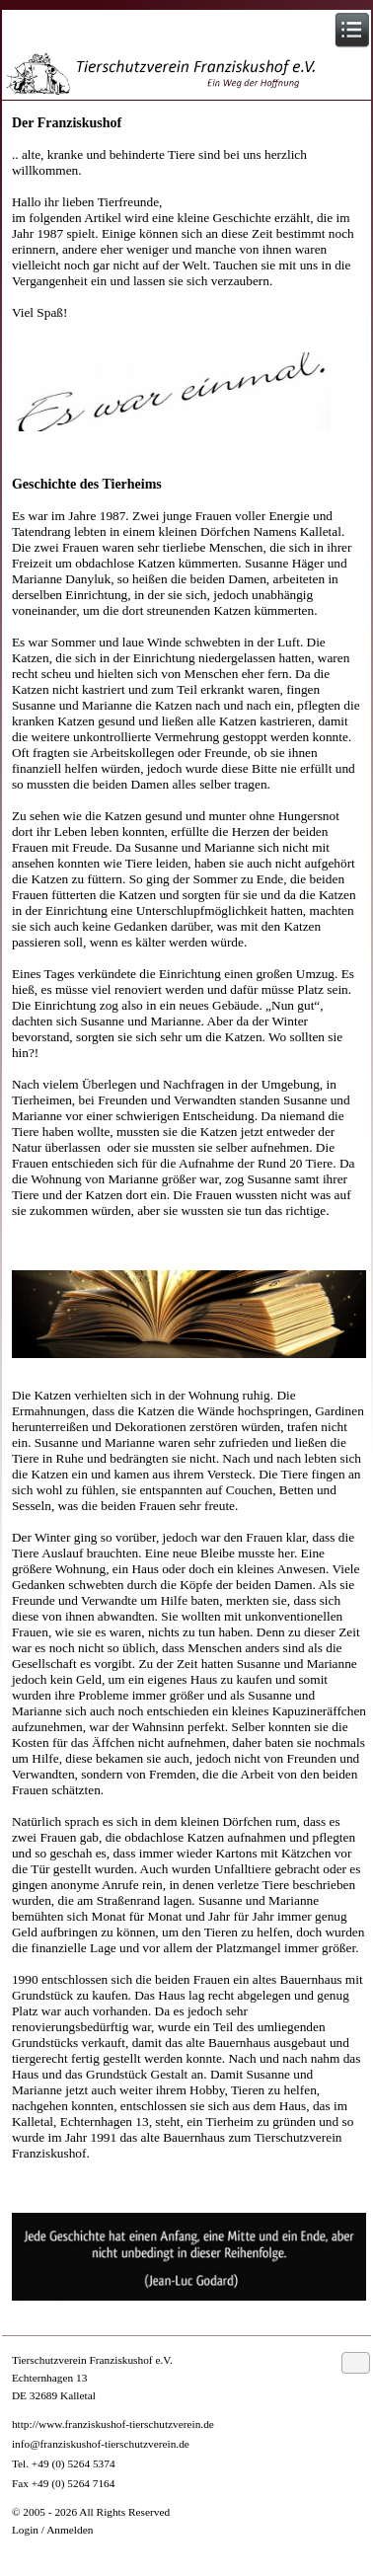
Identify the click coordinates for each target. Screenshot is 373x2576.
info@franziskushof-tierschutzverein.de (100, 2444)
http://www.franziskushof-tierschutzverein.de (113, 2424)
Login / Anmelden (52, 2530)
